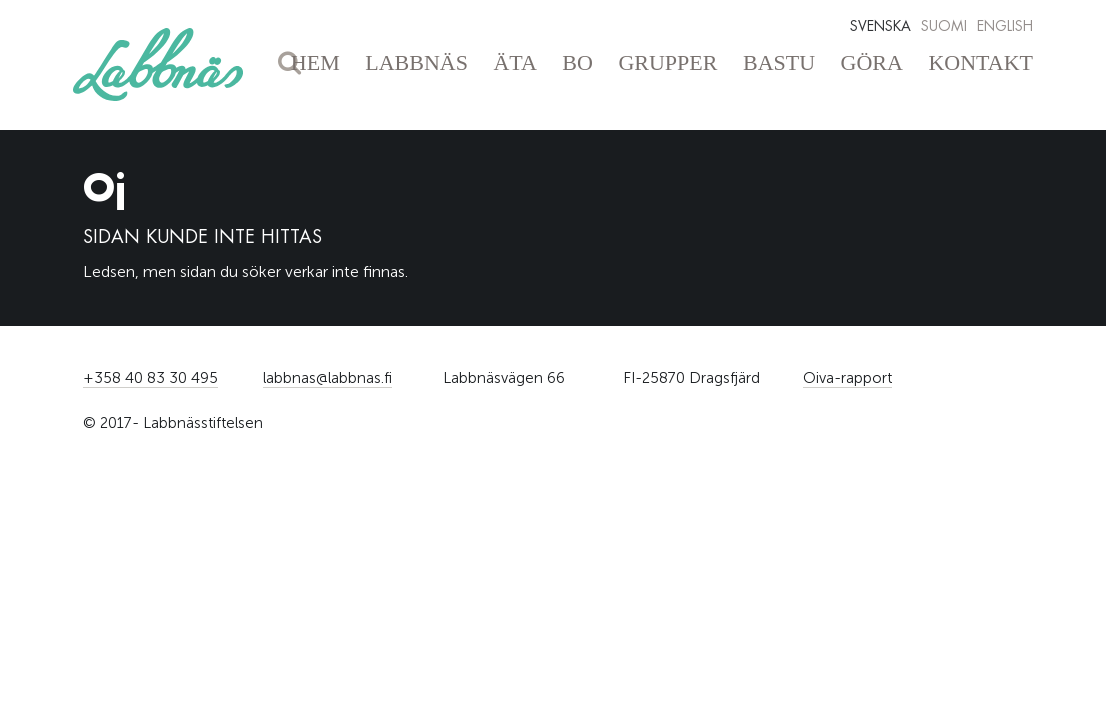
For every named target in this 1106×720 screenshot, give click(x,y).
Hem (315, 62)
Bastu (779, 62)
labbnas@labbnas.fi (327, 378)
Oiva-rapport (847, 378)
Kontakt (980, 62)
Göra (872, 62)
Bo (577, 62)
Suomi (944, 26)
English (1005, 26)
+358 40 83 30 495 (150, 378)
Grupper (667, 62)
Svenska (880, 26)
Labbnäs (416, 62)
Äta (514, 62)
